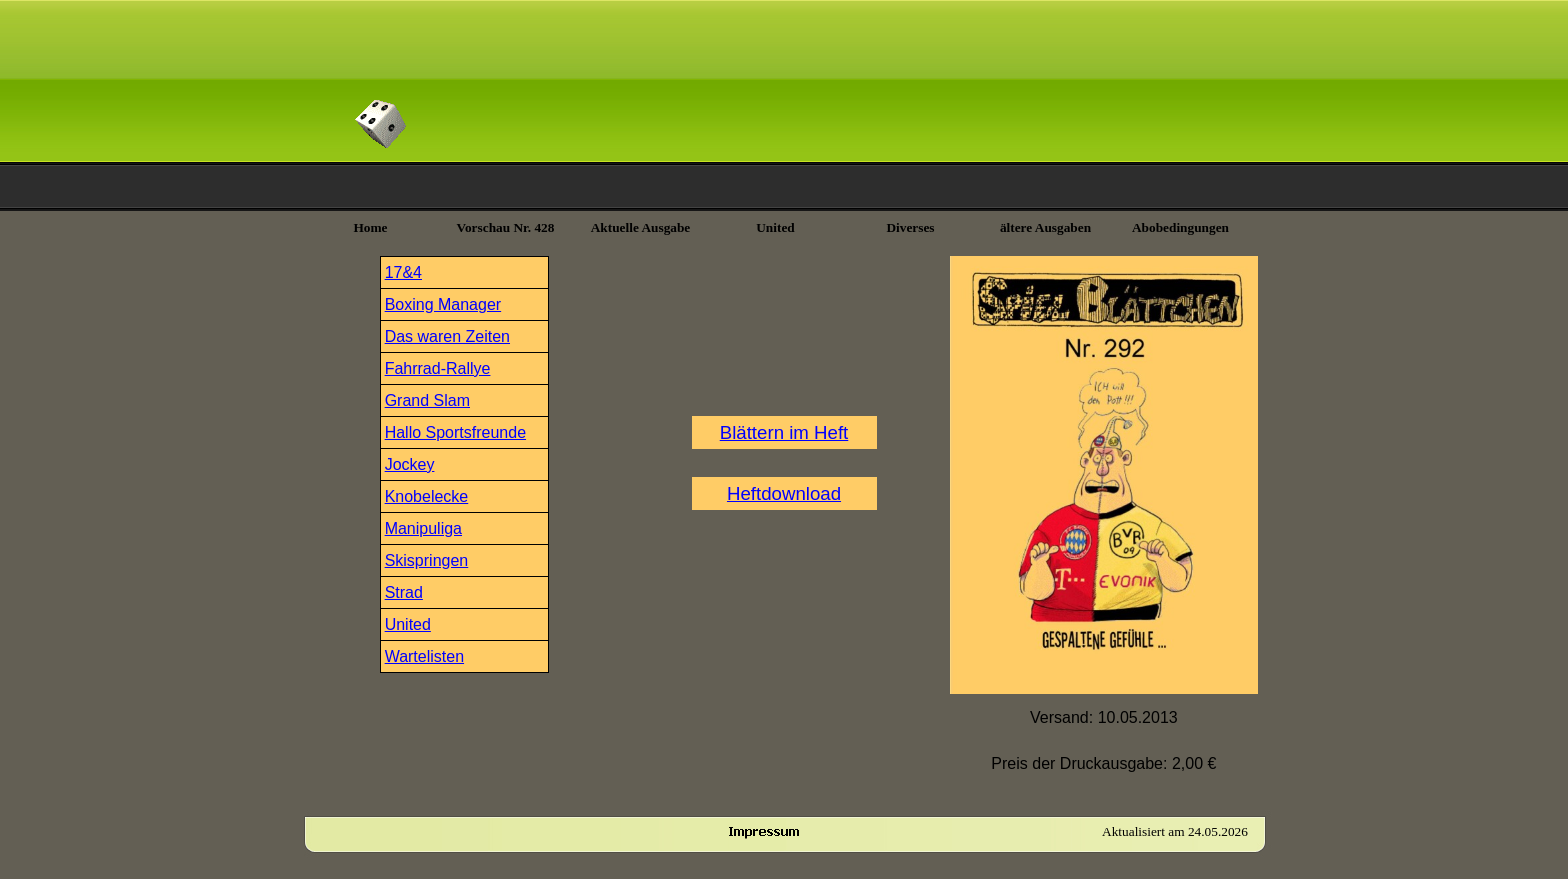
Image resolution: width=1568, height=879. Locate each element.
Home (370, 227)
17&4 (403, 272)
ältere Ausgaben (1045, 227)
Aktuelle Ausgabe (641, 227)
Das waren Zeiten (447, 336)
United (408, 624)
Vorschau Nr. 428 (506, 227)
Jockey (410, 464)
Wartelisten (424, 656)
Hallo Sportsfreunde (455, 432)
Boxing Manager (443, 304)
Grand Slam (427, 400)
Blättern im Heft (784, 432)
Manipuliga (423, 528)
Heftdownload (784, 493)
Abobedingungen (1180, 227)
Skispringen (427, 560)
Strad (404, 592)
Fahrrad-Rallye (438, 368)
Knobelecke (427, 496)
